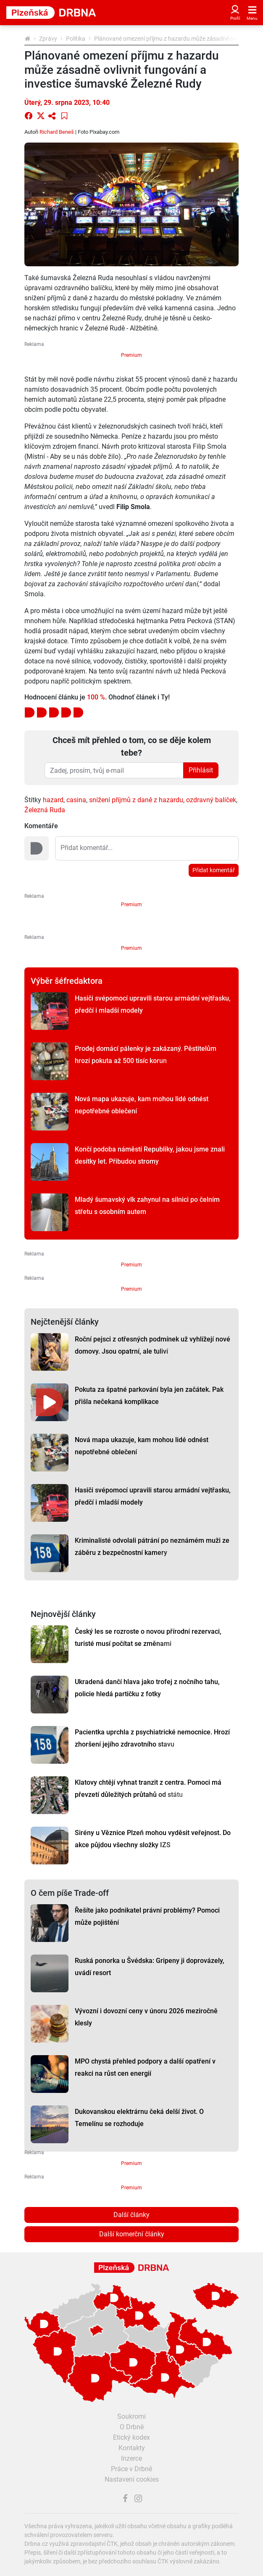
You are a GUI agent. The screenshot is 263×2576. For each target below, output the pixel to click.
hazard (53, 800)
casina (76, 800)
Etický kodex (131, 2437)
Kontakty (131, 2448)
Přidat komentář (213, 870)
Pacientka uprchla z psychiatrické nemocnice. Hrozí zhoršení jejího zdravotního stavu (152, 1738)
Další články (131, 2215)
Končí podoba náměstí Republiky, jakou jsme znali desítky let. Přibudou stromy (150, 1155)
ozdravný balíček (211, 800)
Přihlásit (201, 770)
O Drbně (132, 2427)
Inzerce (131, 2458)
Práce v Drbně (131, 2469)
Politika (75, 38)
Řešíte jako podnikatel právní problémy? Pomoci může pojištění (147, 1916)
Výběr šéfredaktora (67, 981)
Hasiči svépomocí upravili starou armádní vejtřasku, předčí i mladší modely (153, 1004)
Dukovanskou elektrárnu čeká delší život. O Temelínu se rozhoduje (139, 2118)
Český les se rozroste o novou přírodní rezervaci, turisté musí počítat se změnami (148, 1637)
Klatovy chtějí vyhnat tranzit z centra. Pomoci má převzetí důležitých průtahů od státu (148, 1788)
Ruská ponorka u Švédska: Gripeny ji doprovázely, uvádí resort (149, 1967)
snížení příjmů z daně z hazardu (136, 800)
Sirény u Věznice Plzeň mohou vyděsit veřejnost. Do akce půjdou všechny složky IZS (153, 1839)
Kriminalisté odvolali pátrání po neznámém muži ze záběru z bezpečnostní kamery (152, 1546)
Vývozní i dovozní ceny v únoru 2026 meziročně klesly (146, 2017)
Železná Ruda (44, 810)
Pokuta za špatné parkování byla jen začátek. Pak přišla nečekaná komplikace (149, 1395)
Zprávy (48, 38)
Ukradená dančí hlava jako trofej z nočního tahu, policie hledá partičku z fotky (147, 1688)
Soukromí (131, 2416)
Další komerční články (131, 2234)
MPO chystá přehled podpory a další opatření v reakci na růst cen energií (145, 2067)
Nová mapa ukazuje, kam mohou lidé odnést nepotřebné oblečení (141, 1105)
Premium (131, 355)
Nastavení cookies (132, 2479)
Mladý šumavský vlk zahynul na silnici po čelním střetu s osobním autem (147, 1206)
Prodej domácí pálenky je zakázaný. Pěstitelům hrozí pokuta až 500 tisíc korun (145, 1055)
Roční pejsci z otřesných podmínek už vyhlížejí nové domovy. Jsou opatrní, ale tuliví (152, 1345)
